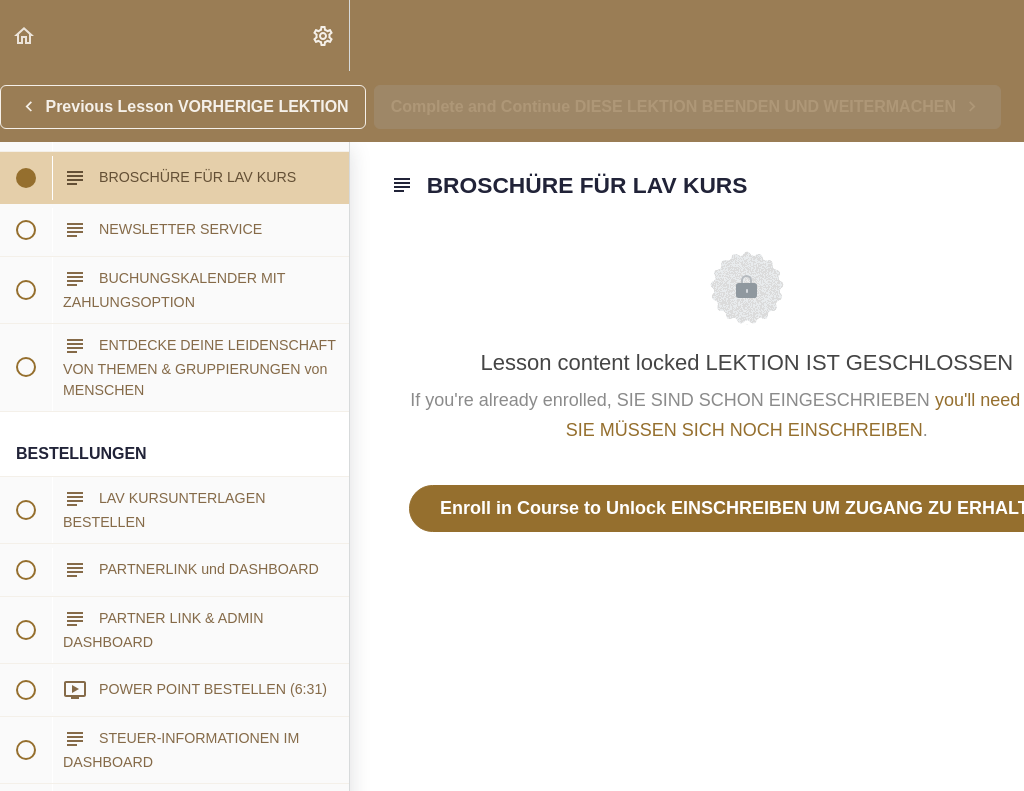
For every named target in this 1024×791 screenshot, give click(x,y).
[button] (25, 35)
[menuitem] (324, 35)
